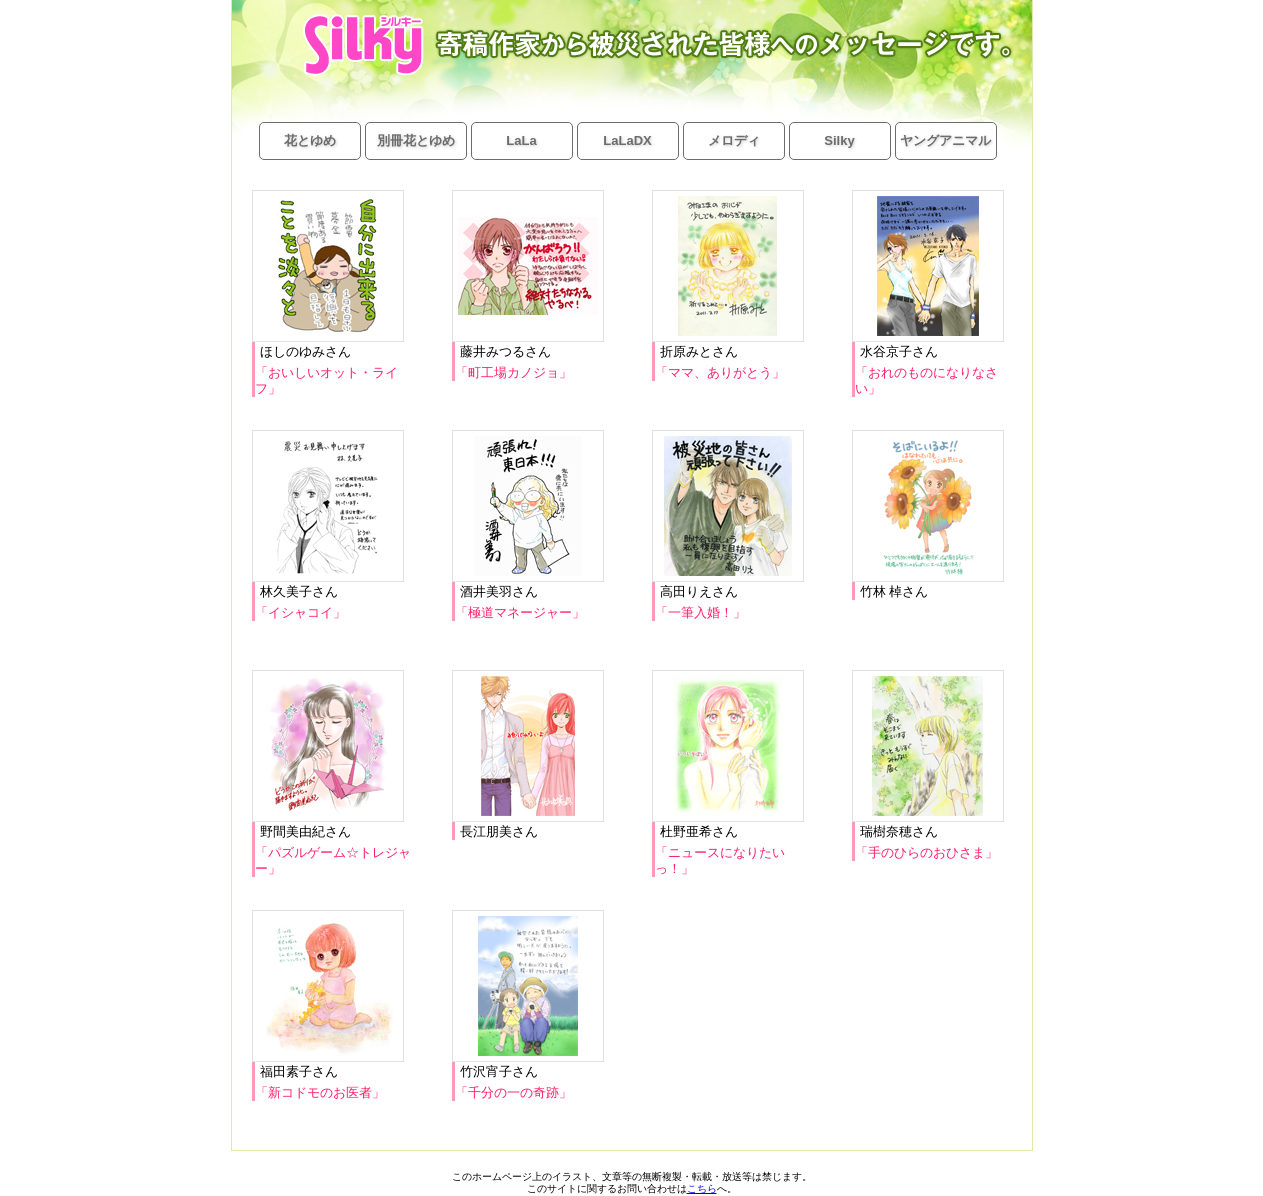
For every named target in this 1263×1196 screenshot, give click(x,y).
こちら (702, 1188)
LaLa (521, 140)
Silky (839, 140)
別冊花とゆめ (416, 140)
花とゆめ (310, 140)
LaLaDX (627, 140)
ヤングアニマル (945, 140)
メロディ (734, 140)
